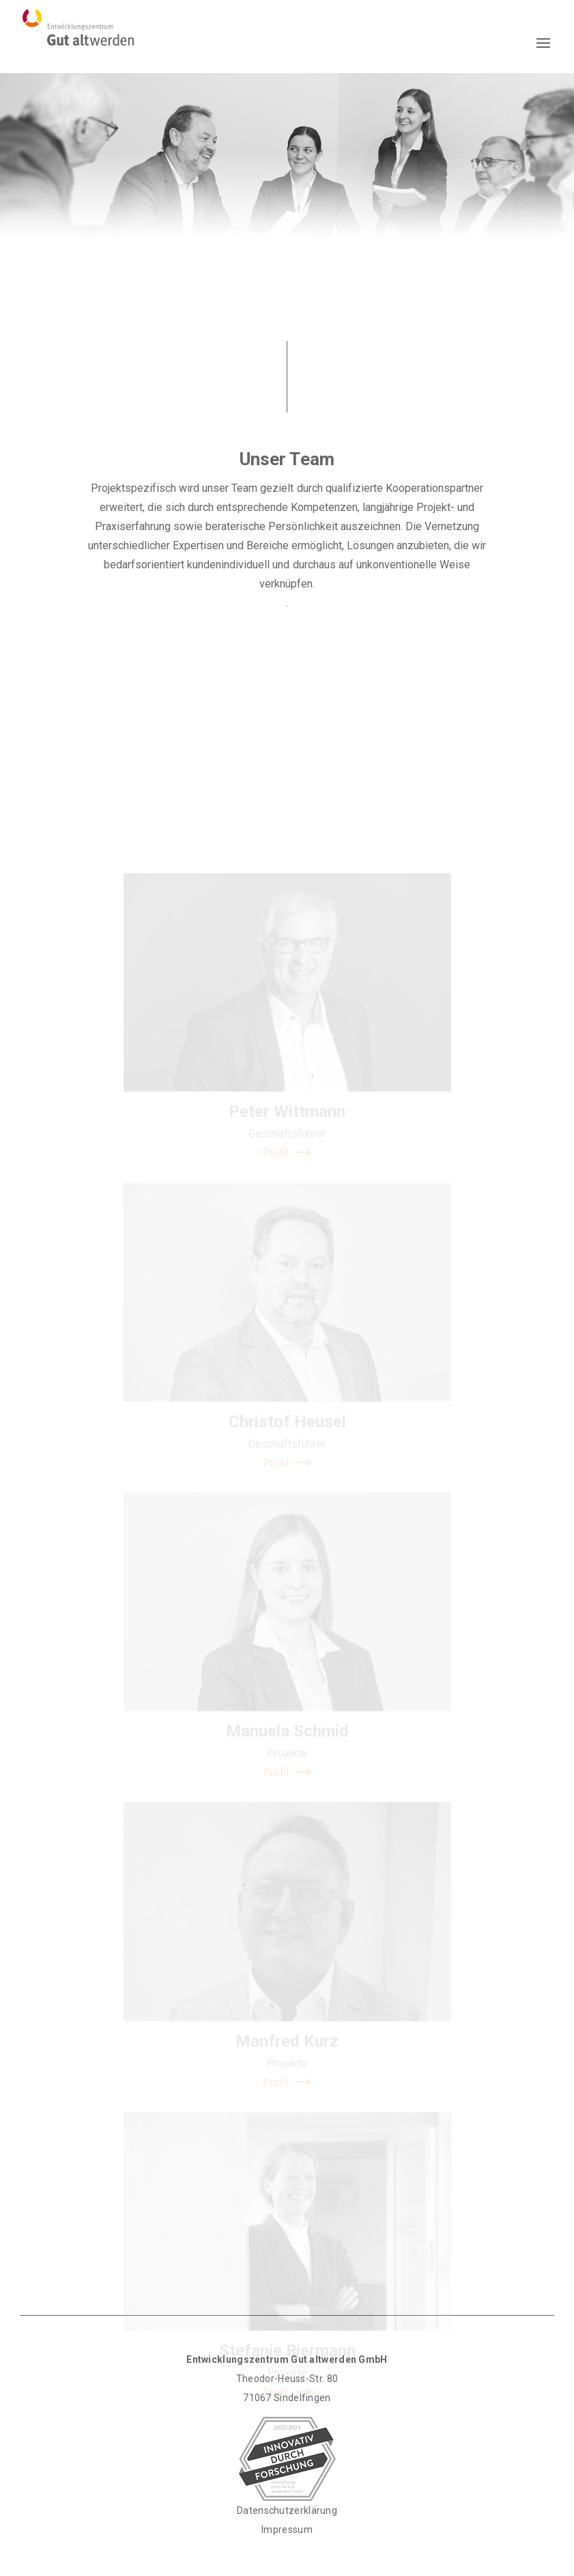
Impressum (287, 2529)
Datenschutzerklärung (287, 2510)
